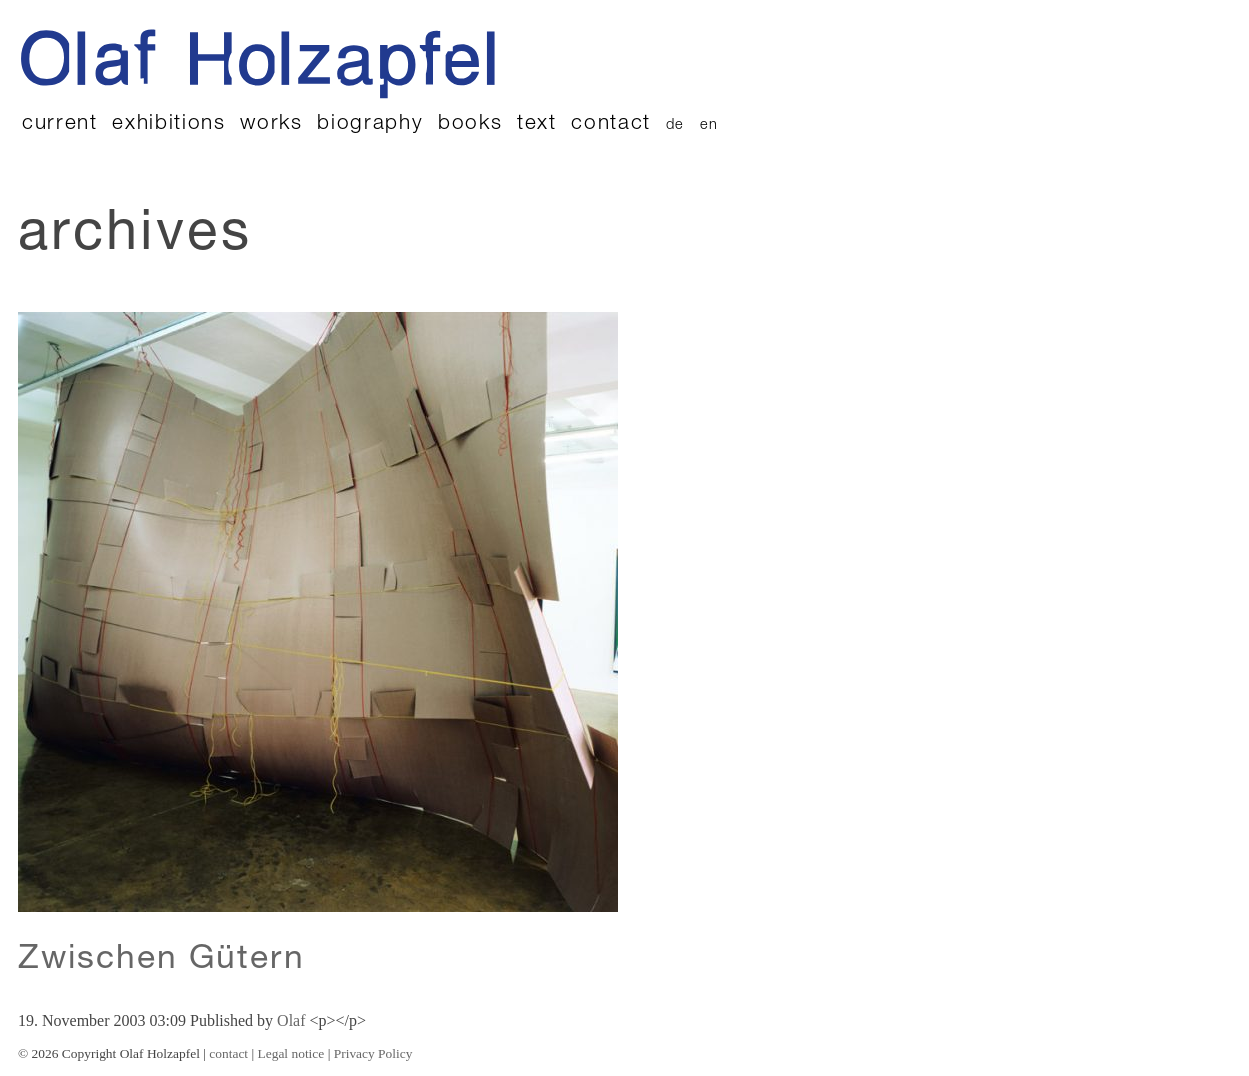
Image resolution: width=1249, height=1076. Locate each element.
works (271, 124)
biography (370, 124)
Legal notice (291, 1053)
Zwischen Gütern (161, 961)
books (470, 124)
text (537, 124)
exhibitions (168, 124)
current (60, 124)
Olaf (291, 1020)
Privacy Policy (373, 1053)
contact (611, 124)
